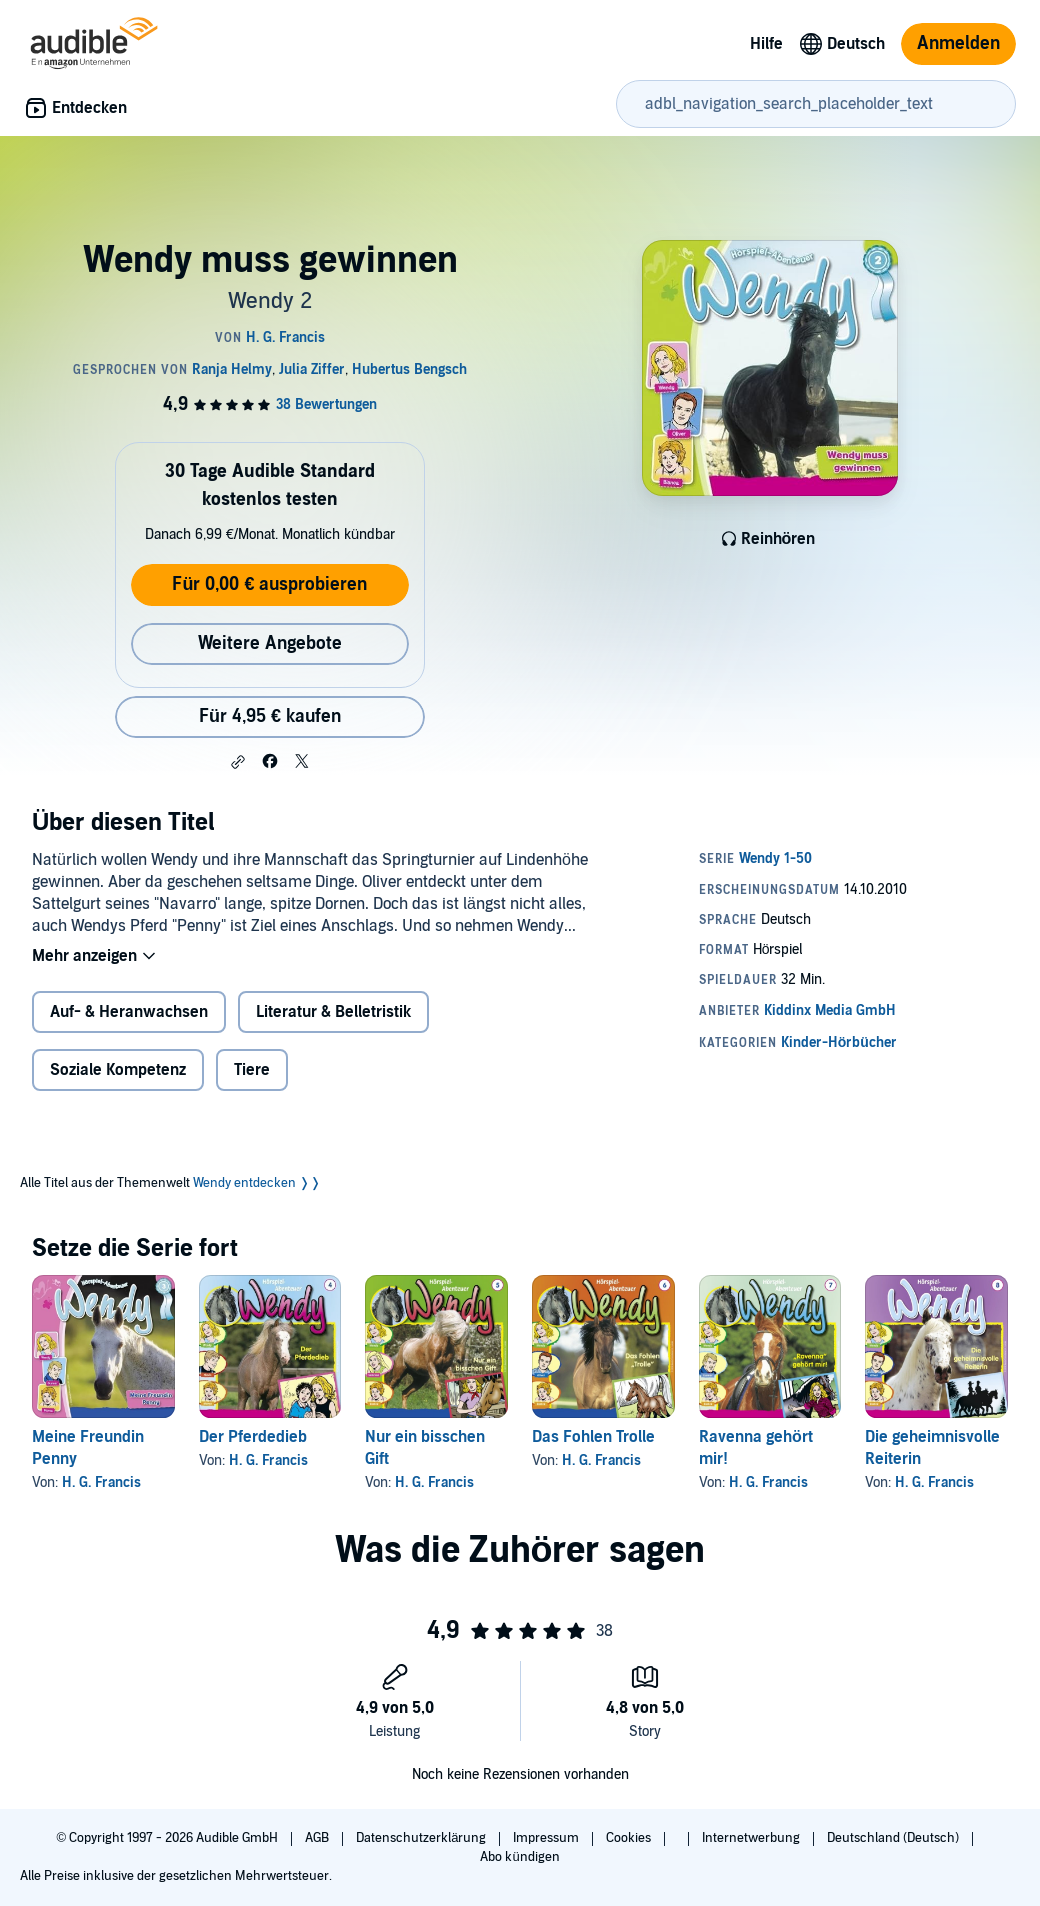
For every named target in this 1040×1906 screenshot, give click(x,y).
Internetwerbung (752, 1838)
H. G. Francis (101, 1482)
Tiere (252, 1070)
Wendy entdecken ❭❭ (257, 1183)
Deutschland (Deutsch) (894, 1838)
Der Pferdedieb (253, 1437)
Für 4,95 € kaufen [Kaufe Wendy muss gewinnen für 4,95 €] (270, 716)
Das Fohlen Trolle (593, 1437)
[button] (238, 762)
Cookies (630, 1838)
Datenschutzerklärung (422, 1838)
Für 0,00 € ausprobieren (269, 584)
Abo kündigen (519, 1857)
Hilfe (766, 44)
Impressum (547, 1838)
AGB (318, 1838)
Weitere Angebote (270, 643)
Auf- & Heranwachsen (129, 1012)
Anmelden (958, 43)
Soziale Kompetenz (118, 1070)
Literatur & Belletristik (333, 1012)
